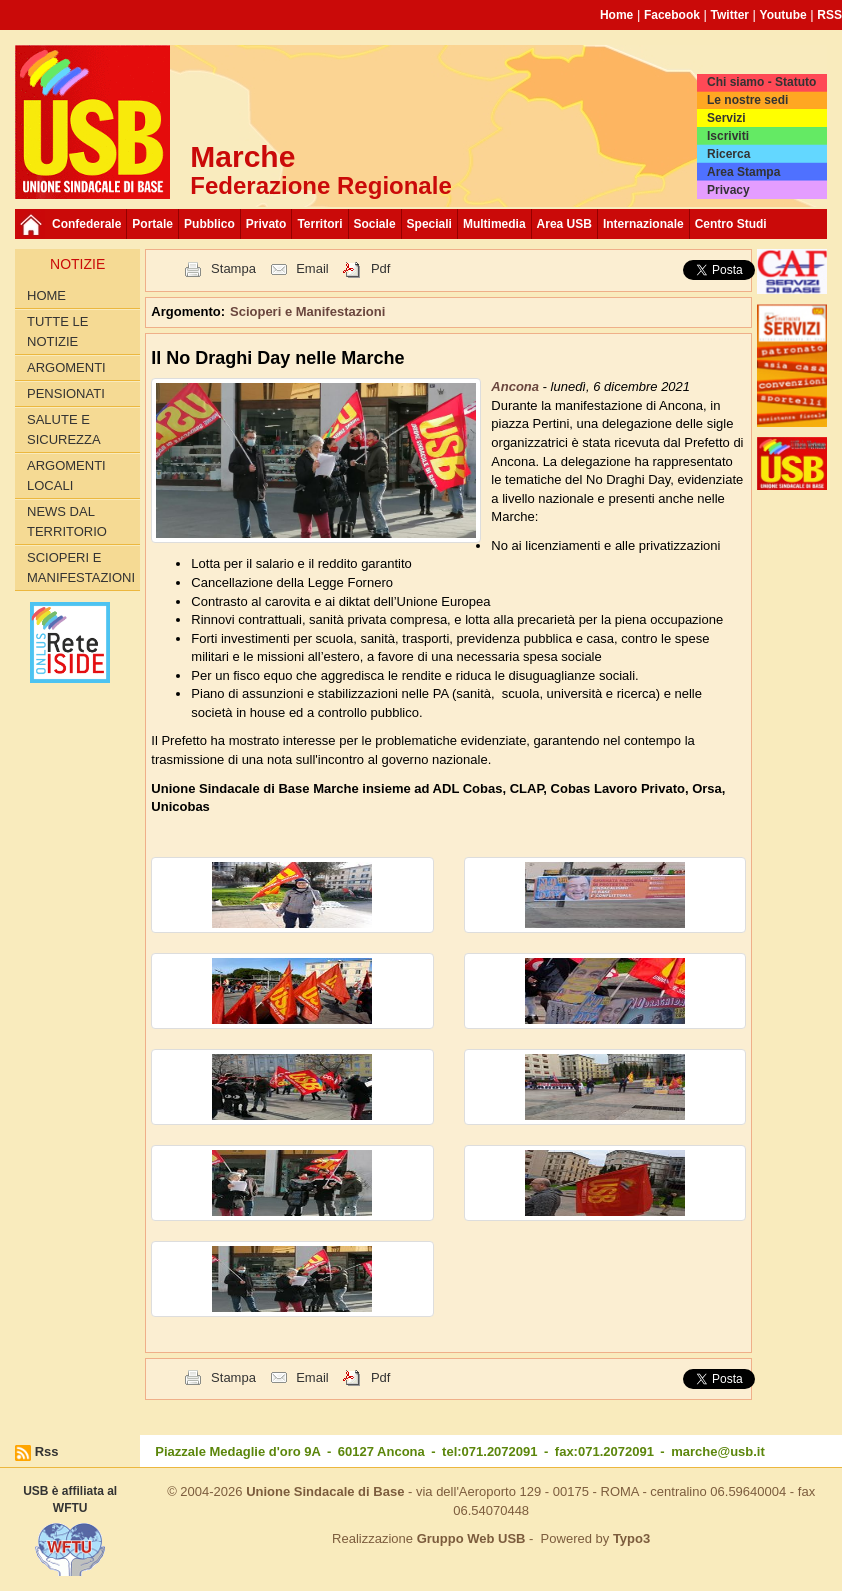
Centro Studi (731, 224)
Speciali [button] (429, 224)
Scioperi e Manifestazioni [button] (307, 311)
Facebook (672, 15)
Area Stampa (743, 172)
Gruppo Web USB (471, 1538)
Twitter (730, 15)
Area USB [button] (564, 224)
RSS (829, 15)
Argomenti (66, 367)
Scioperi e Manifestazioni (81, 567)
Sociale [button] (375, 224)
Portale (152, 224)
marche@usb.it (718, 1451)
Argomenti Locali (66, 475)
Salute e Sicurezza (64, 429)
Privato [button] (266, 224)
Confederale (86, 224)
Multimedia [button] (494, 224)
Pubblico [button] (209, 224)
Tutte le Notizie (57, 331)
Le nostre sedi (747, 100)
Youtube (783, 15)
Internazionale (643, 224)
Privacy (728, 190)
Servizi (726, 118)
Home (616, 15)
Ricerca (728, 154)
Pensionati (66, 393)
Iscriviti (728, 136)
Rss (47, 1451)
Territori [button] (319, 224)
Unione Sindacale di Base (325, 1491)
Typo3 (631, 1538)
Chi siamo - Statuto (761, 82)
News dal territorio (67, 521)
